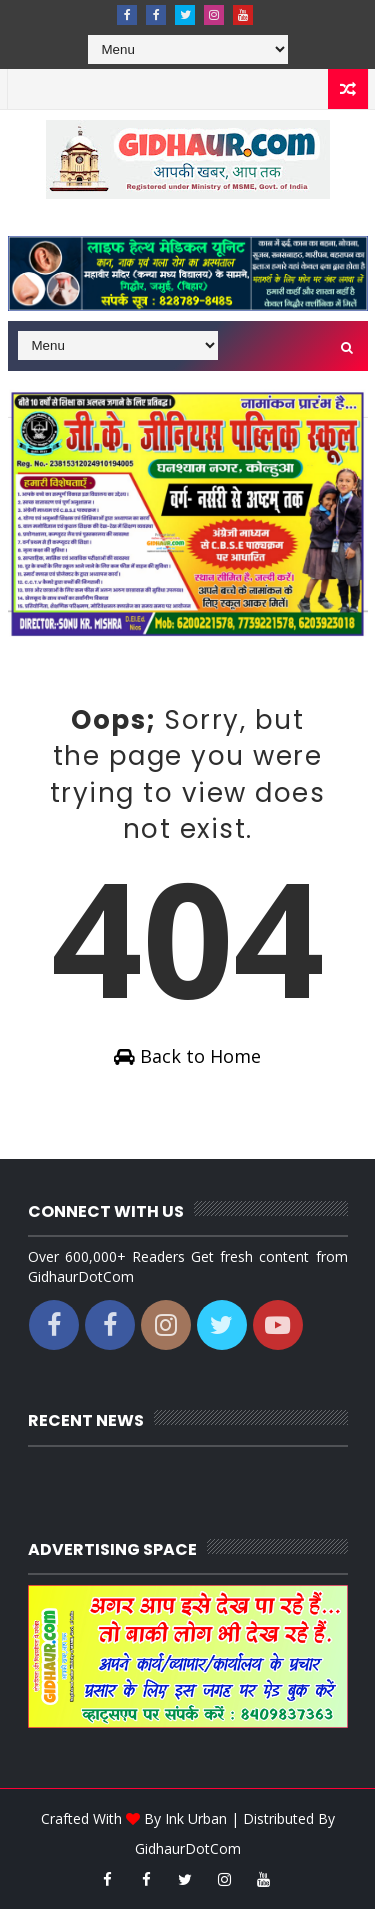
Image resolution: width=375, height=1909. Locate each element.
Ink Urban (196, 1818)
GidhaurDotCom (188, 1848)
